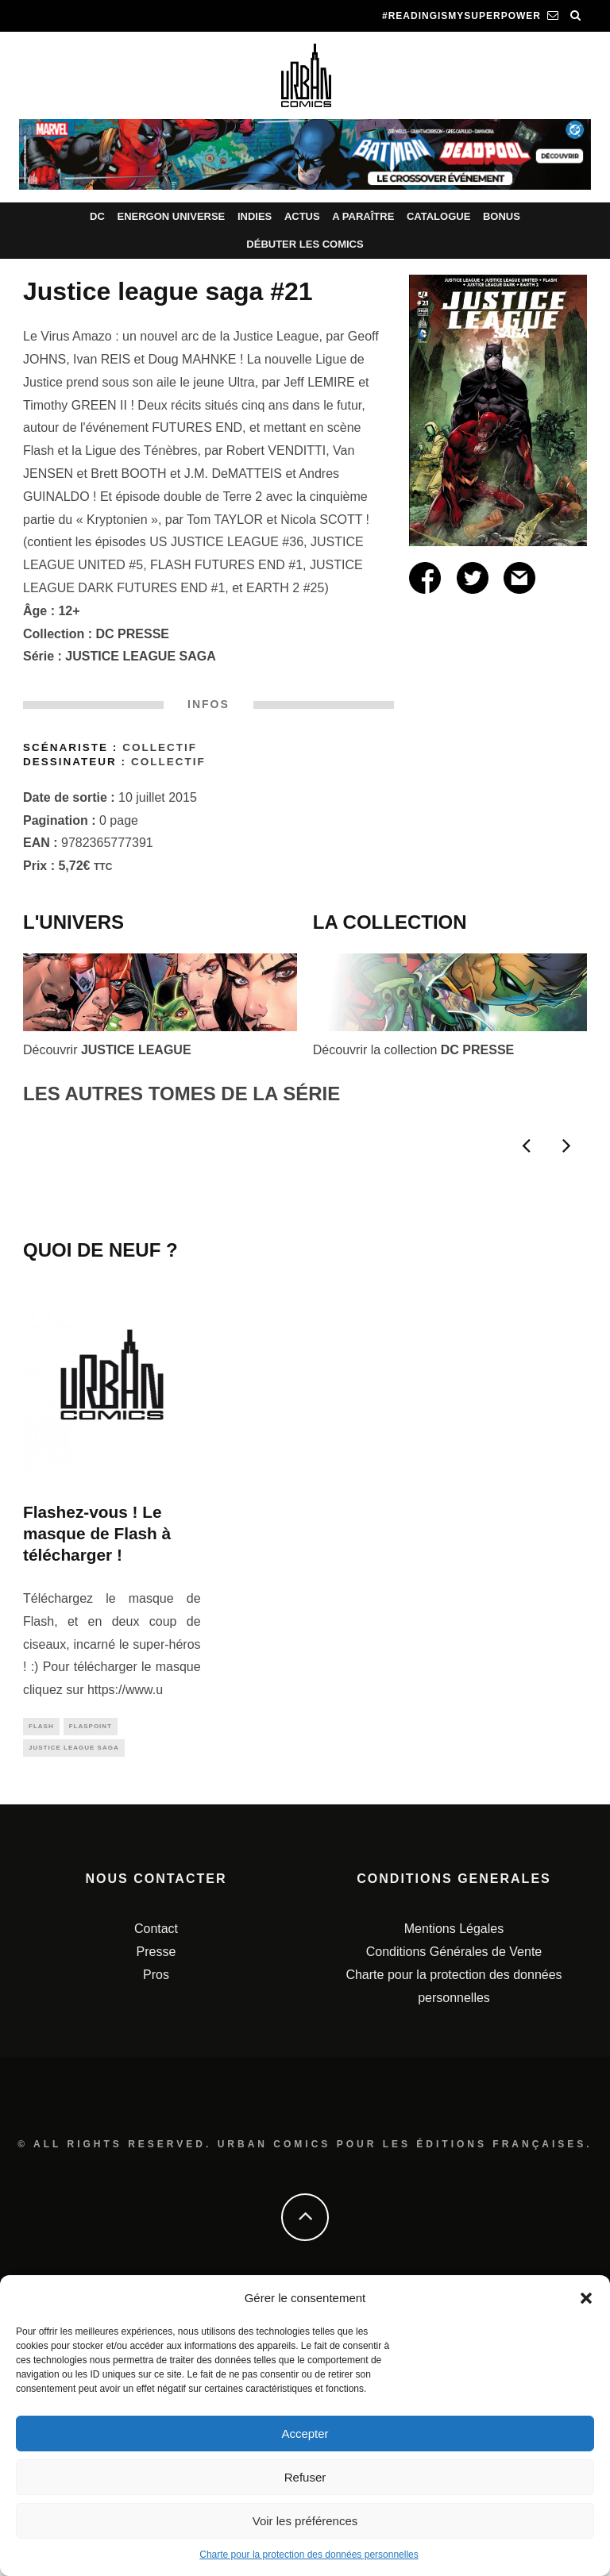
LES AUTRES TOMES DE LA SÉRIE (181, 1093)
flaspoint (90, 1995)
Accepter (304, 2433)
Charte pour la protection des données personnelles (309, 2554)
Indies (254, 216)
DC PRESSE (132, 634)
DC (97, 216)
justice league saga (74, 2018)
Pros (156, 2246)
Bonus (501, 216)
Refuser (305, 2477)
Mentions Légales (454, 2201)
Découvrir (107, 1050)
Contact (156, 2201)
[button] (586, 2298)
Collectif (159, 747)
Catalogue (438, 216)
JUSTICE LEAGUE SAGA (140, 656)
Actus (302, 216)
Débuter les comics (304, 244)
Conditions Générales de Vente (454, 2224)
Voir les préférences (305, 2521)
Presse (156, 2224)
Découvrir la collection (413, 1050)
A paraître (363, 216)
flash (41, 1995)
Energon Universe (171, 216)
